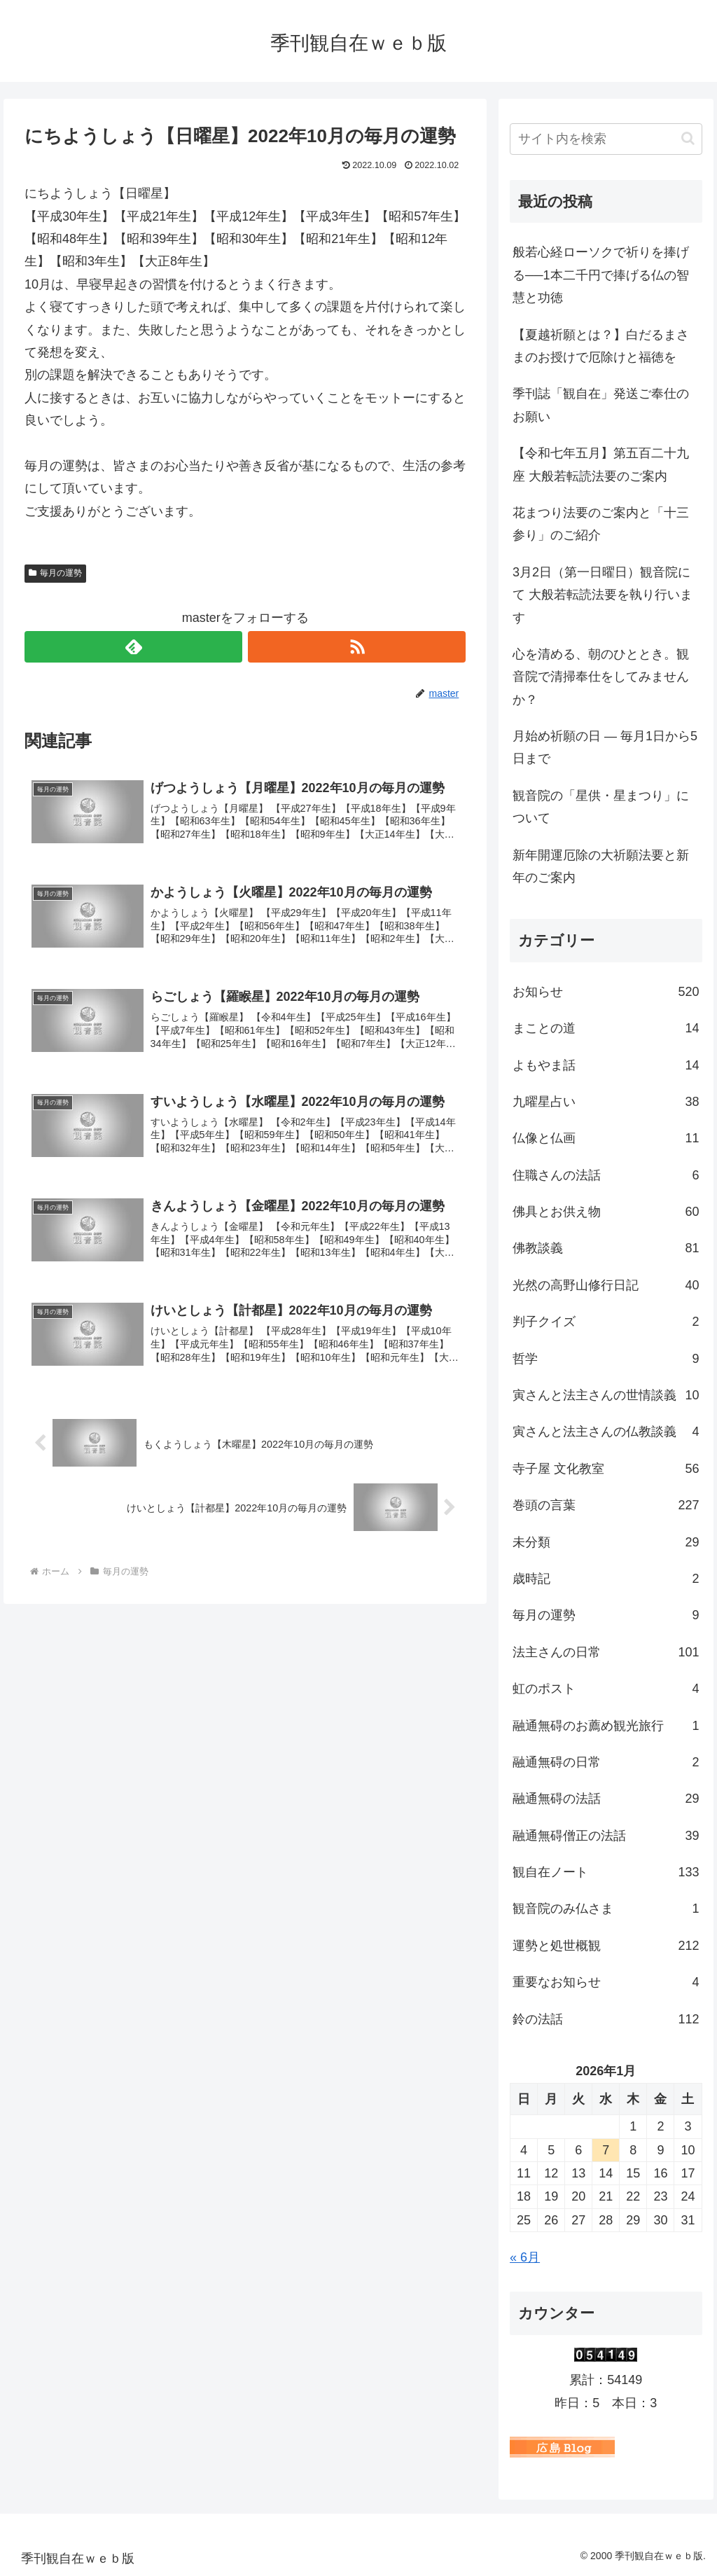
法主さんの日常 (606, 1652)
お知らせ (606, 992)
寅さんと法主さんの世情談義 (606, 1395)
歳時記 (606, 1578)
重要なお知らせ (606, 1982)
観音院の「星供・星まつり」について (601, 807)
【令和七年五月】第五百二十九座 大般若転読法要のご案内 (601, 464)
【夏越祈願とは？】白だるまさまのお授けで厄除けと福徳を (601, 346)
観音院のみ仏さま (606, 1908)
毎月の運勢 (55, 573)
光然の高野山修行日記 (606, 1285)
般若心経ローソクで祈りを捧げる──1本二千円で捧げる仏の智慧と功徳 (601, 275)
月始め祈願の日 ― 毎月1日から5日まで (605, 747)
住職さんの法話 (606, 1175)
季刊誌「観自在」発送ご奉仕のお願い (601, 405)
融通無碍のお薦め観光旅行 (606, 1726)
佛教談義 (606, 1248)
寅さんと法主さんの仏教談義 (606, 1431)
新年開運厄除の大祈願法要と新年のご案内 (601, 866)
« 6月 (525, 2257)
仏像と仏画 (606, 1138)
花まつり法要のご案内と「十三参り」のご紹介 (601, 524)
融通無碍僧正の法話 (606, 1835)
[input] (606, 139)
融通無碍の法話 (606, 1798)
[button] (688, 138)
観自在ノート (606, 1872)
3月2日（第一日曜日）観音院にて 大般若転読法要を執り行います (602, 595)
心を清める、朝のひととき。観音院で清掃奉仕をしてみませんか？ (601, 677)
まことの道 (606, 1028)
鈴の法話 (606, 2019)
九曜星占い (606, 1101)
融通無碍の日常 (606, 1762)
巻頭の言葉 (606, 1505)
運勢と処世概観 (606, 1945)
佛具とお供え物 (606, 1211)
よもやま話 (606, 1065)
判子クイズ (606, 1321)
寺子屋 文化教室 (606, 1468)
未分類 (606, 1542)
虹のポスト (606, 1688)
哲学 (606, 1359)
